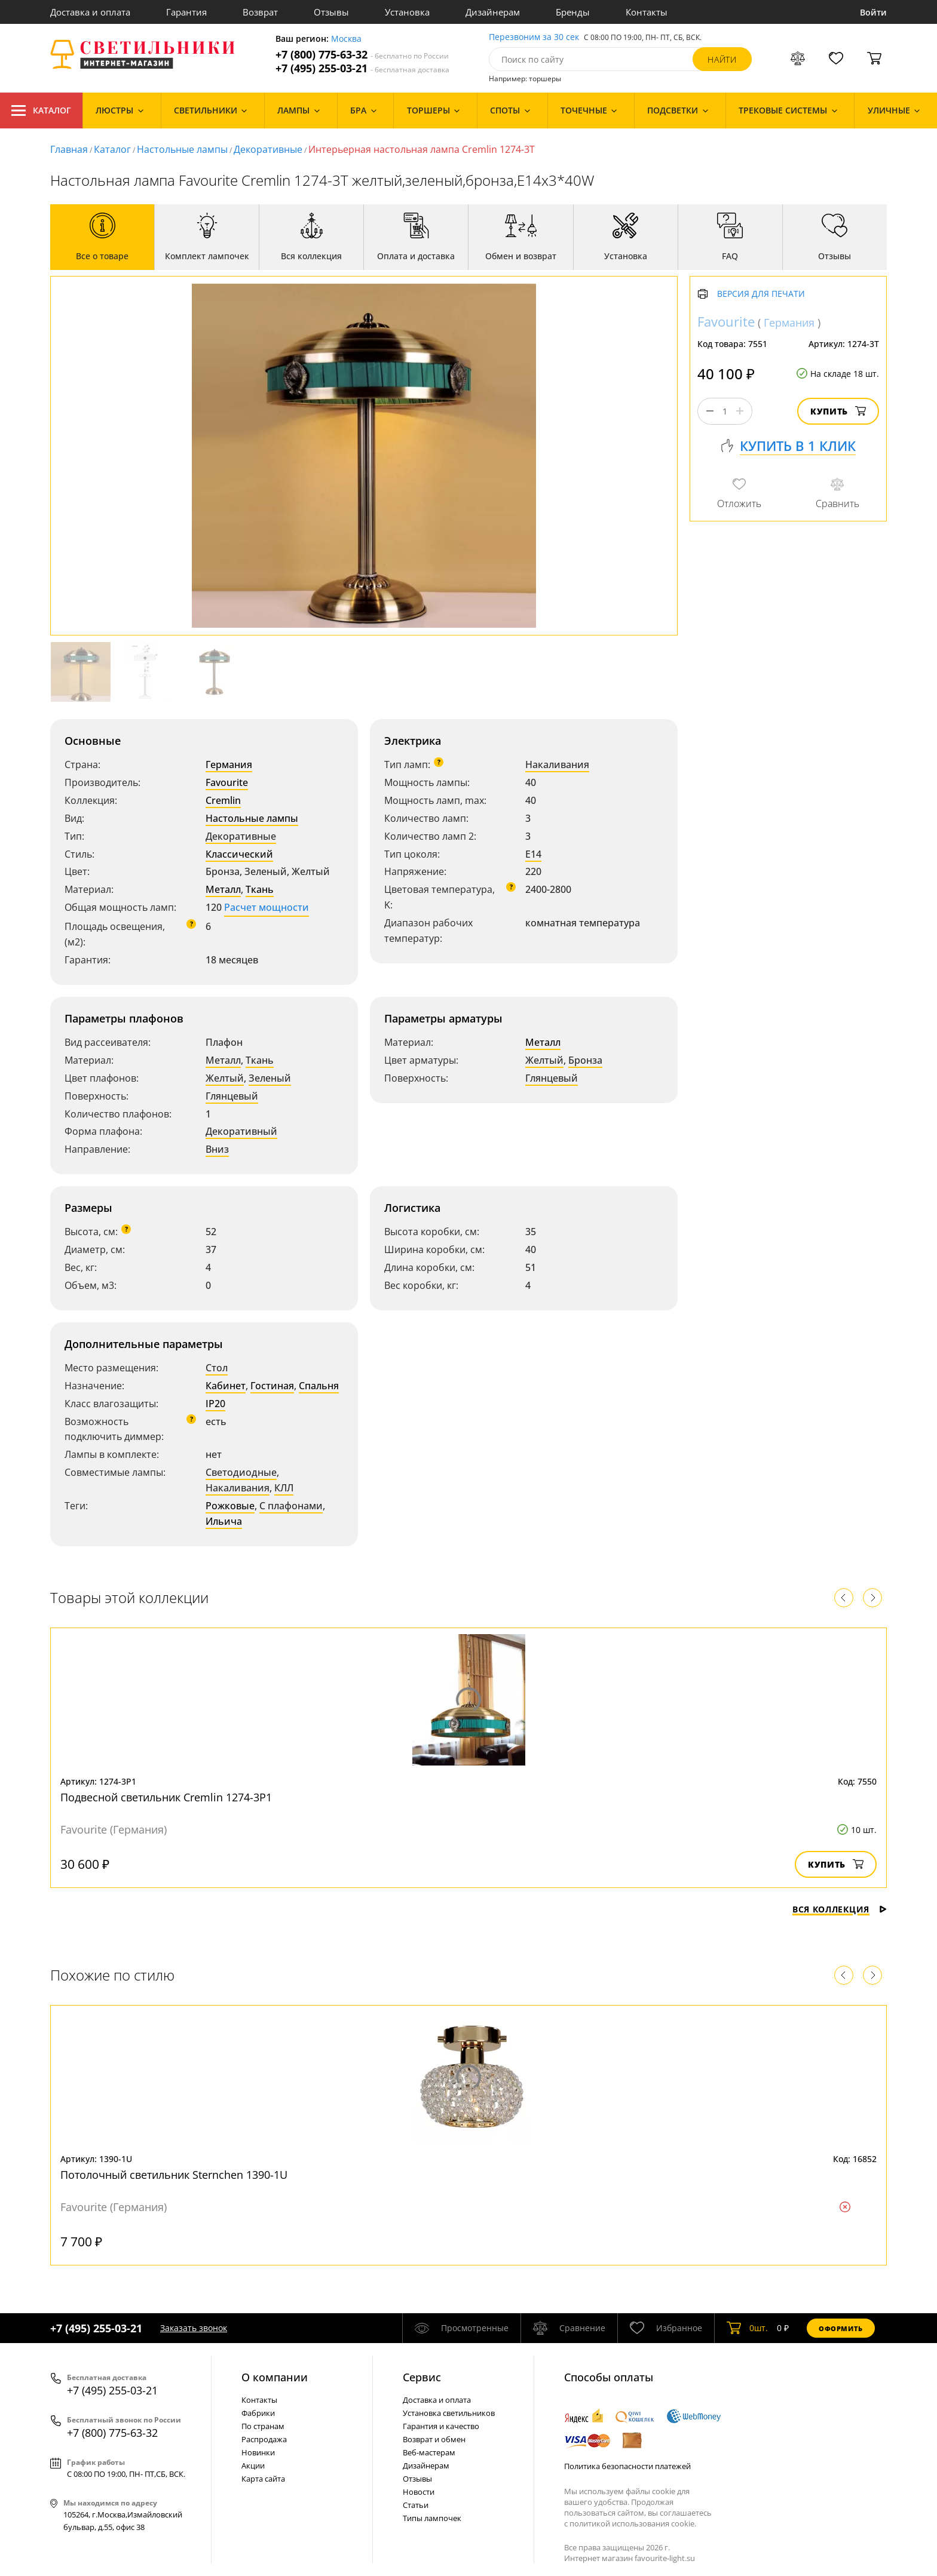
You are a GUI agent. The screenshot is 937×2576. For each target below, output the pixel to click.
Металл (223, 889)
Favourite (227, 782)
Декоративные (268, 149)
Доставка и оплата (90, 12)
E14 (533, 854)
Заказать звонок (193, 2328)
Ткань (260, 889)
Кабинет (226, 1385)
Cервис (422, 2377)
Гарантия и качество (441, 2426)
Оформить (841, 2328)
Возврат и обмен (434, 2439)
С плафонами (291, 1505)
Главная (69, 149)
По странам (262, 2426)
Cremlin (223, 800)
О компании (274, 2377)
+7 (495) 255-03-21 (362, 68)
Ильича (224, 1521)
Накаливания (557, 764)
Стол (217, 1367)
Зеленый (270, 1078)
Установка (407, 12)
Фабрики (258, 2413)
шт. (747, 2328)
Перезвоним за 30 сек (534, 37)
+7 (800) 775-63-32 (362, 55)
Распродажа (264, 2439)
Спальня (319, 1385)
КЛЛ (283, 1487)
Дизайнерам (493, 12)
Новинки (258, 2452)
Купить (838, 411)
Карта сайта (263, 2478)
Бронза (585, 1060)
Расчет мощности (266, 907)
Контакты (646, 12)
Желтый (225, 1078)
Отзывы (331, 12)
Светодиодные (241, 1472)
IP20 (215, 1403)
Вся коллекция (839, 1909)
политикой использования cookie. (632, 2523)
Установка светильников (449, 2413)
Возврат (260, 12)
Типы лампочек (432, 2518)
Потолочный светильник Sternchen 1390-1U (173, 2174)
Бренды (573, 12)
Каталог (41, 110)
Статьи (415, 2505)
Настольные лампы (182, 149)
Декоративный (241, 1131)
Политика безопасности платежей (627, 2466)
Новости (418, 2491)
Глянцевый (232, 1096)
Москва (346, 39)
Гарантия (186, 12)
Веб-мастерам (429, 2452)
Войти (873, 12)
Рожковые (230, 1505)
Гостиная (272, 1385)
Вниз (217, 1149)
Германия (229, 764)
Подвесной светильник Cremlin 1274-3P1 (166, 1797)
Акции (253, 2465)
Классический (239, 854)
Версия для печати (761, 294)
